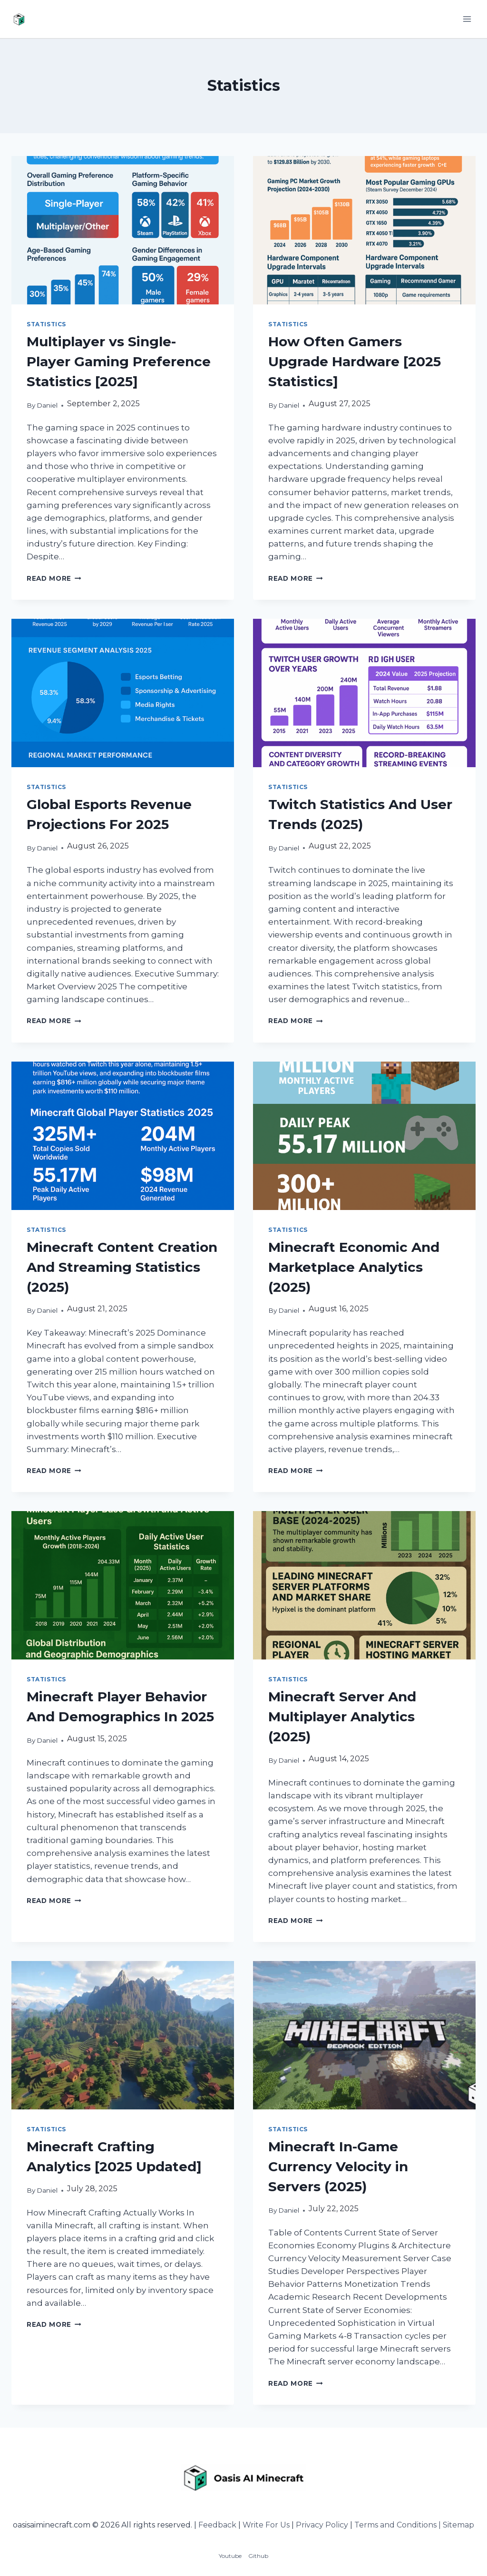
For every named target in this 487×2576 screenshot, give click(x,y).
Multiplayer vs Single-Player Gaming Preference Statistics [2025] (119, 361)
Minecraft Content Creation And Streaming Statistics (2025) (122, 1267)
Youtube (230, 2555)
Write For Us (266, 2524)
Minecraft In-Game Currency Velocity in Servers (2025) (338, 2166)
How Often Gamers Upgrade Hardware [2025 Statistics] (354, 361)
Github (258, 2555)
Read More (54, 578)
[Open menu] (467, 18)
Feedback (217, 2524)
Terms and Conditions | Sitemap (414, 2524)
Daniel (47, 405)
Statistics (46, 324)
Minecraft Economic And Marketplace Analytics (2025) (353, 1267)
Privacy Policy (322, 2524)
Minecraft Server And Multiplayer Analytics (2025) (342, 1716)
